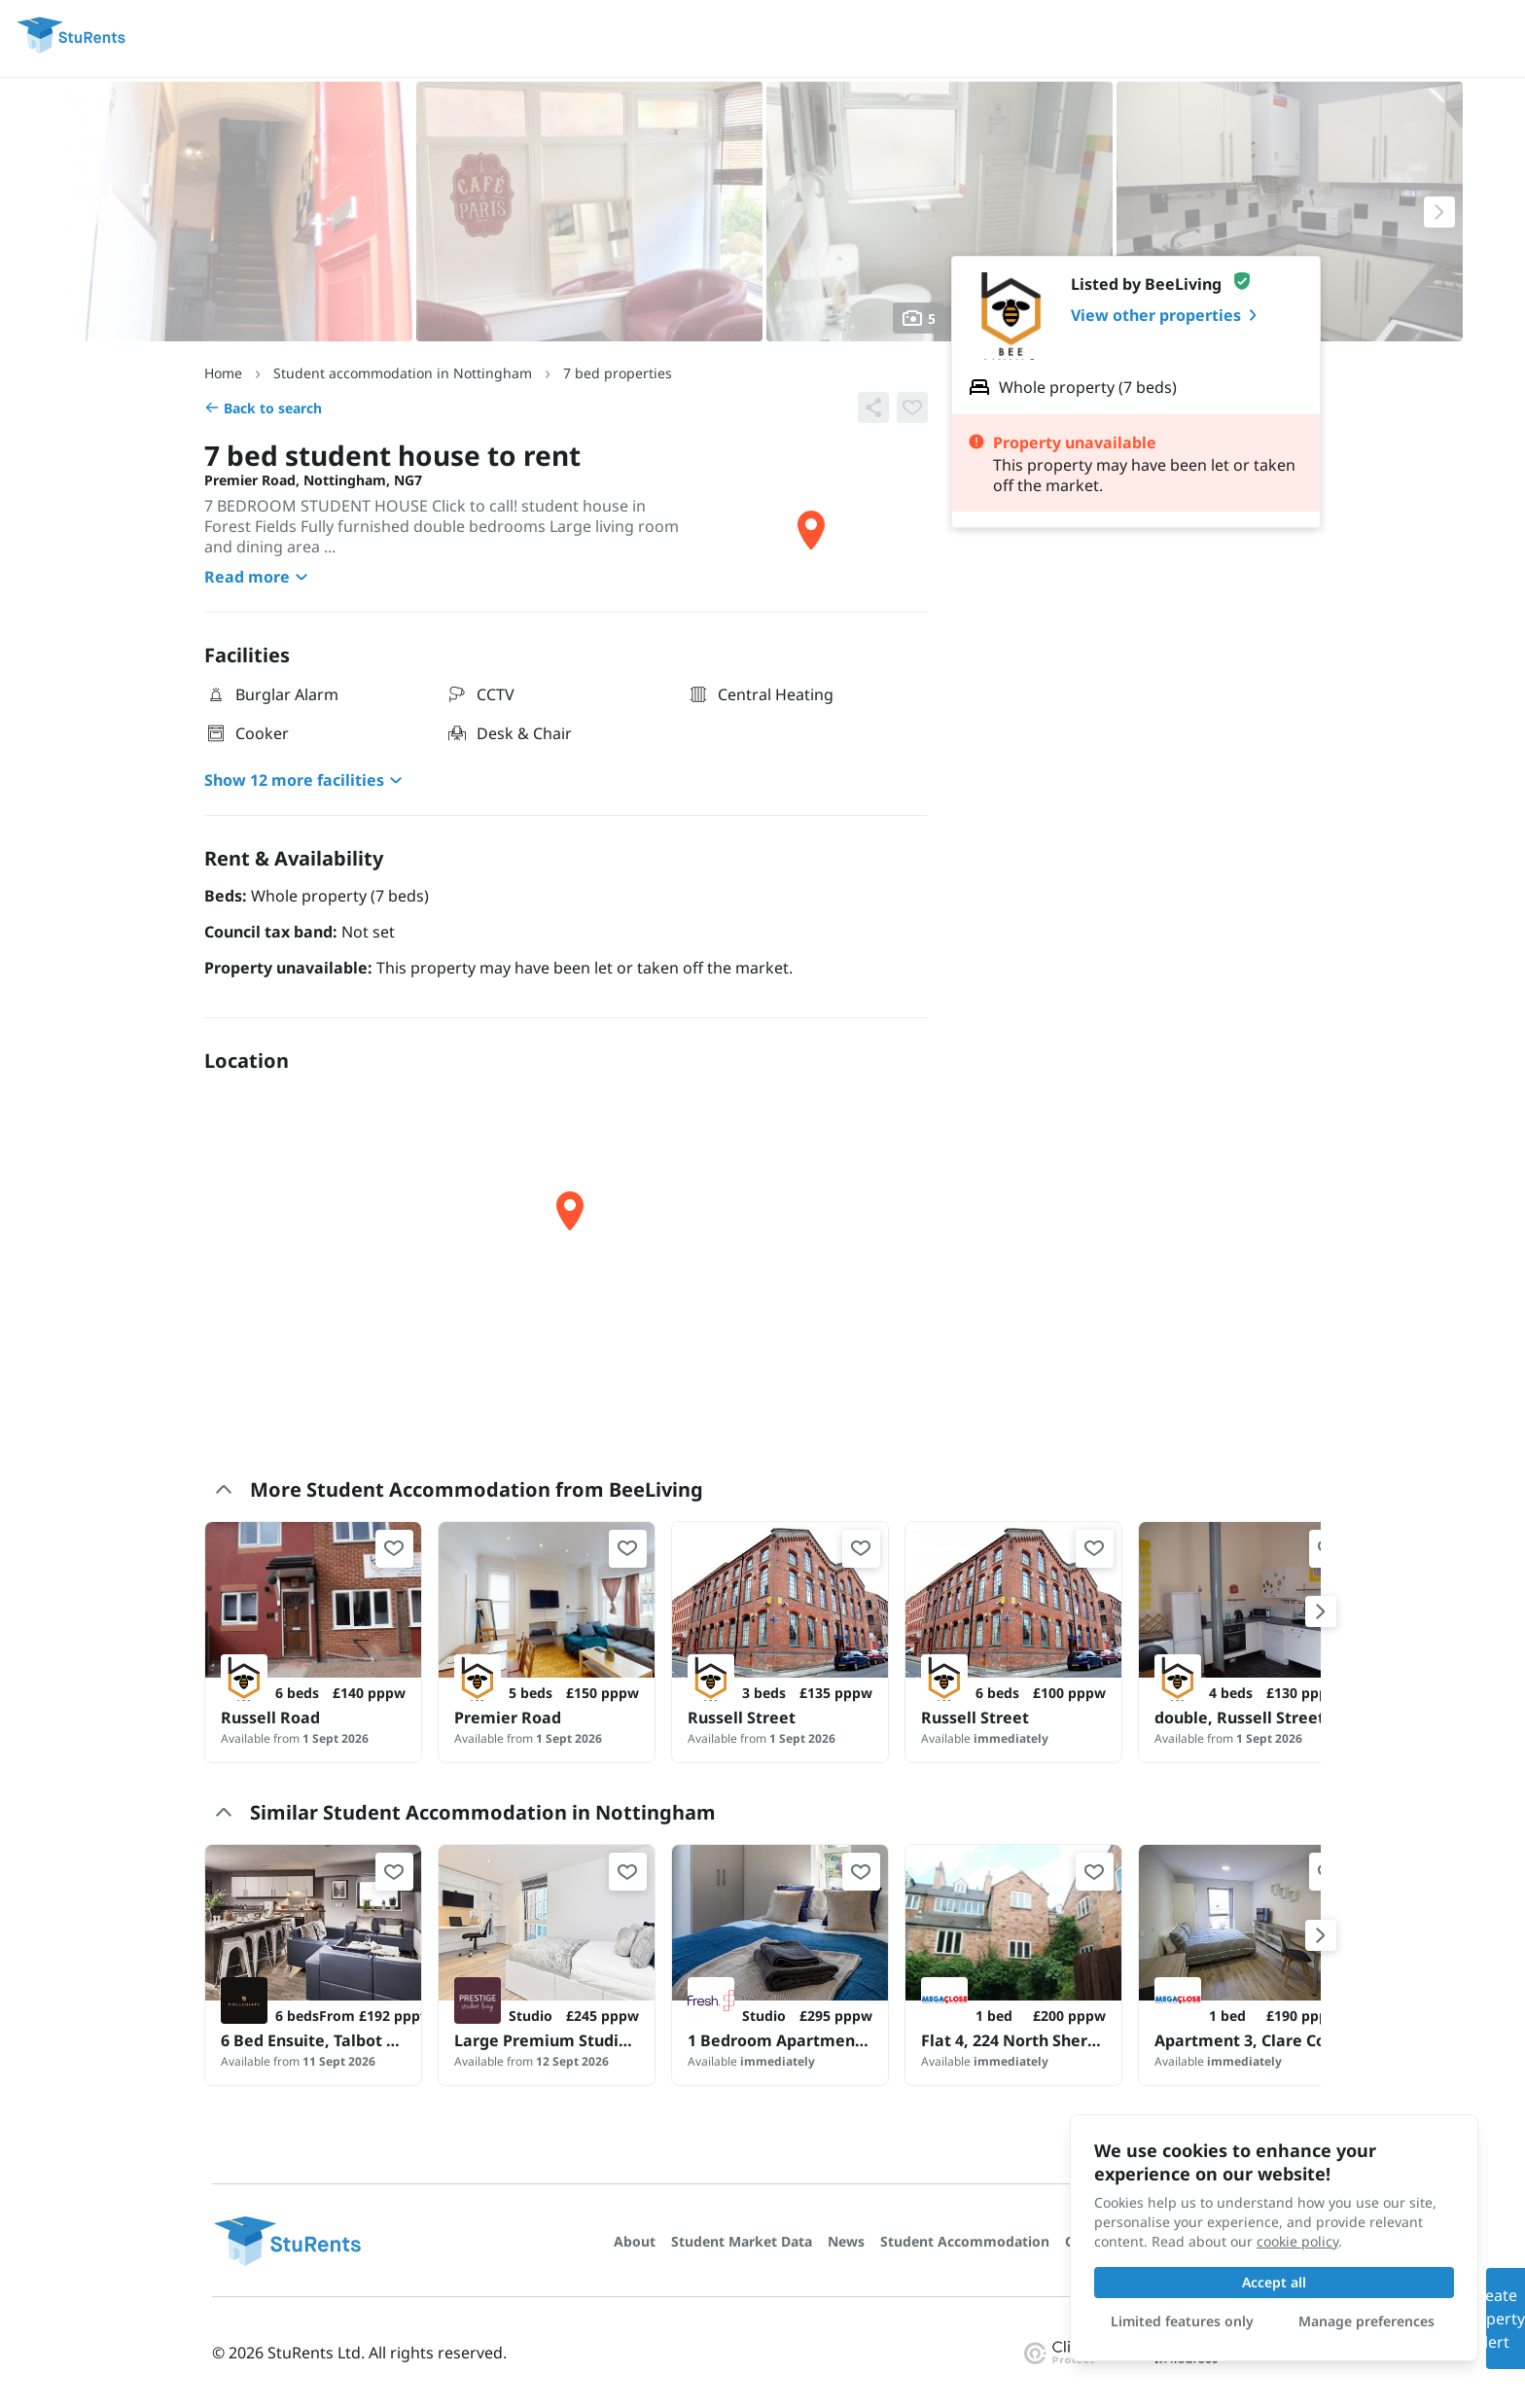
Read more (258, 576)
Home (223, 373)
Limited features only (1182, 2321)
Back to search (263, 408)
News (846, 2241)
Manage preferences (1366, 2321)
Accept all (1274, 2282)
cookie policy (1297, 2241)
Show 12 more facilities (306, 780)
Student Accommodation (964, 2241)
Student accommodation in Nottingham (402, 373)
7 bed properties (617, 373)
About (635, 2241)
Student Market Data (741, 2241)
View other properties (1167, 315)
